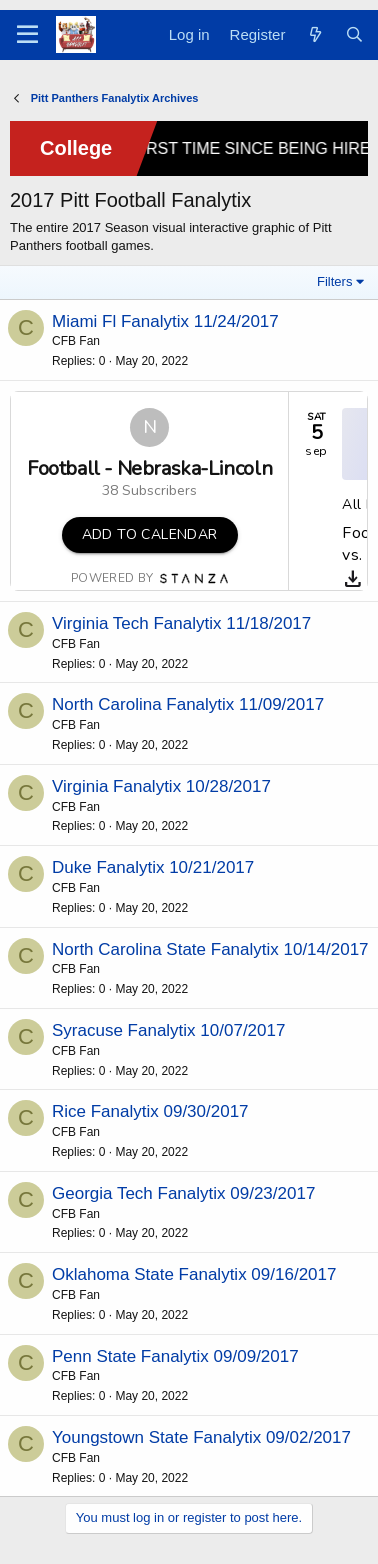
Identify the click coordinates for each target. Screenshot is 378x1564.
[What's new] (314, 34)
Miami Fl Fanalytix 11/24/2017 (165, 321)
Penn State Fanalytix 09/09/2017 (175, 1356)
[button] (150, 535)
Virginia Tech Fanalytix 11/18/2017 (181, 623)
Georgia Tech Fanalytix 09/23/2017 (183, 1193)
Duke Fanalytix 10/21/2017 (153, 867)
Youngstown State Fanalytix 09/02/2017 (201, 1437)
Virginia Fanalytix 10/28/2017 (161, 786)
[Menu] (27, 35)
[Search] (354, 34)
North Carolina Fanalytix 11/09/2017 (188, 704)
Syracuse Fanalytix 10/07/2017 (168, 1030)
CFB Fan (76, 341)
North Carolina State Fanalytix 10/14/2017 (210, 949)
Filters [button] (334, 281)
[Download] (353, 579)
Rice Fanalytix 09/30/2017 (150, 1111)
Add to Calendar (150, 534)
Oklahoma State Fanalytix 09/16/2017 (194, 1274)
